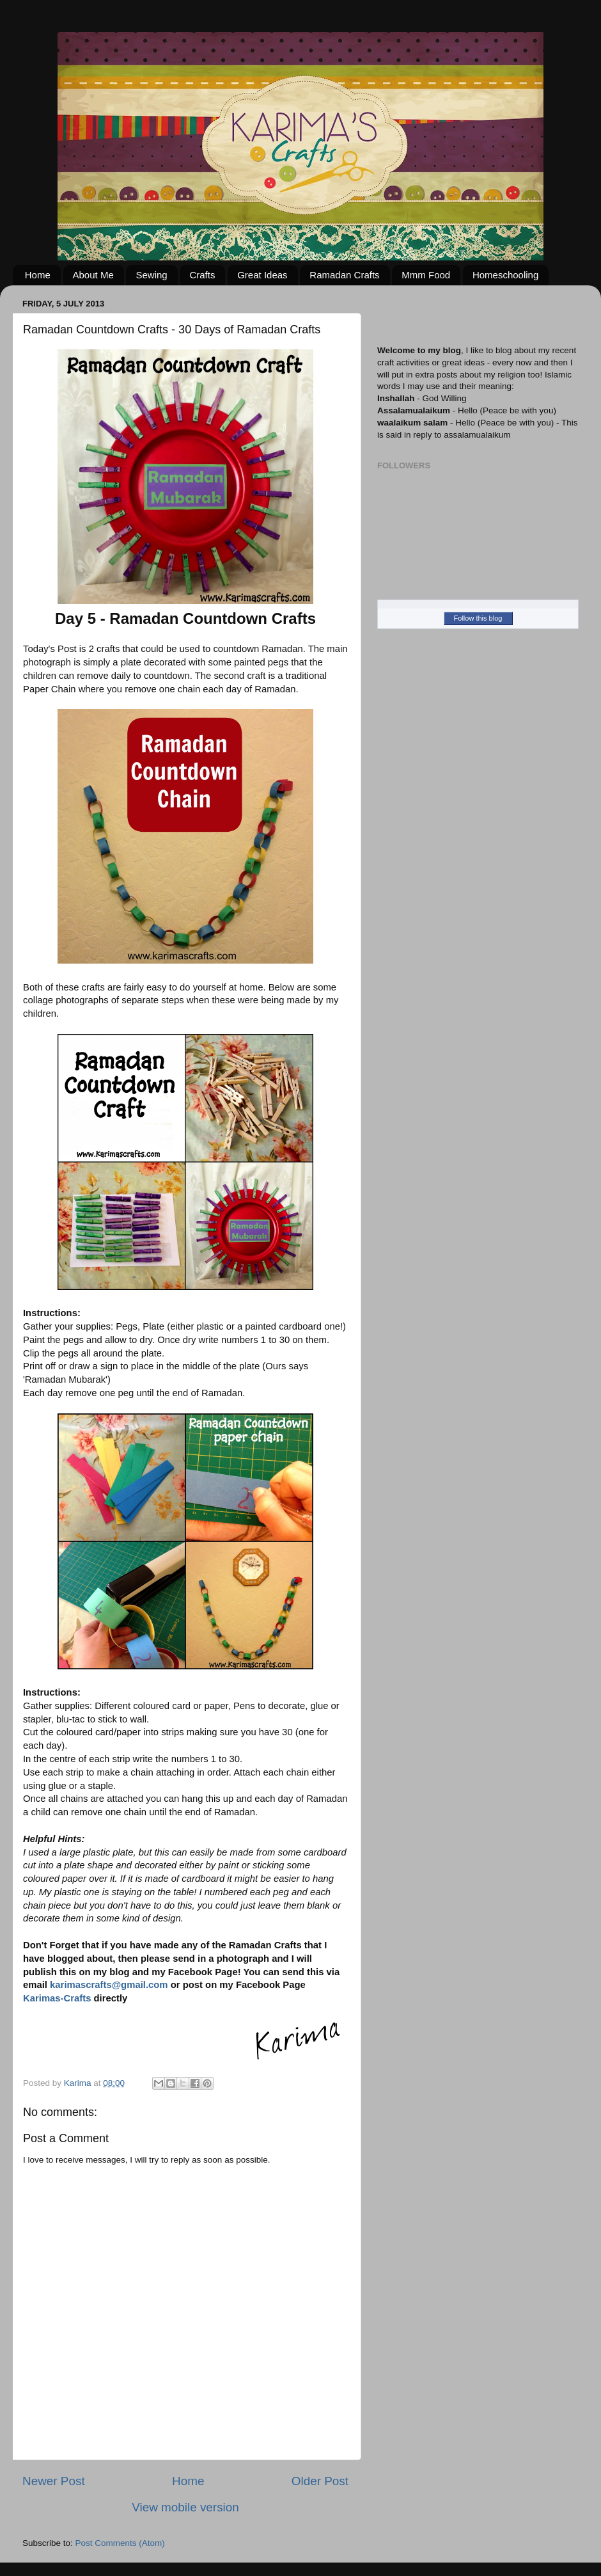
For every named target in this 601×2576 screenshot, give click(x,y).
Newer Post (53, 2481)
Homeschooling (505, 274)
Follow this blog (478, 618)
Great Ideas (262, 274)
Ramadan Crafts (344, 274)
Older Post (320, 2481)
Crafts (202, 274)
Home (38, 274)
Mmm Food (426, 274)
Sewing (151, 274)
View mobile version (185, 2507)
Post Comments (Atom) (120, 2543)
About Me (93, 274)
